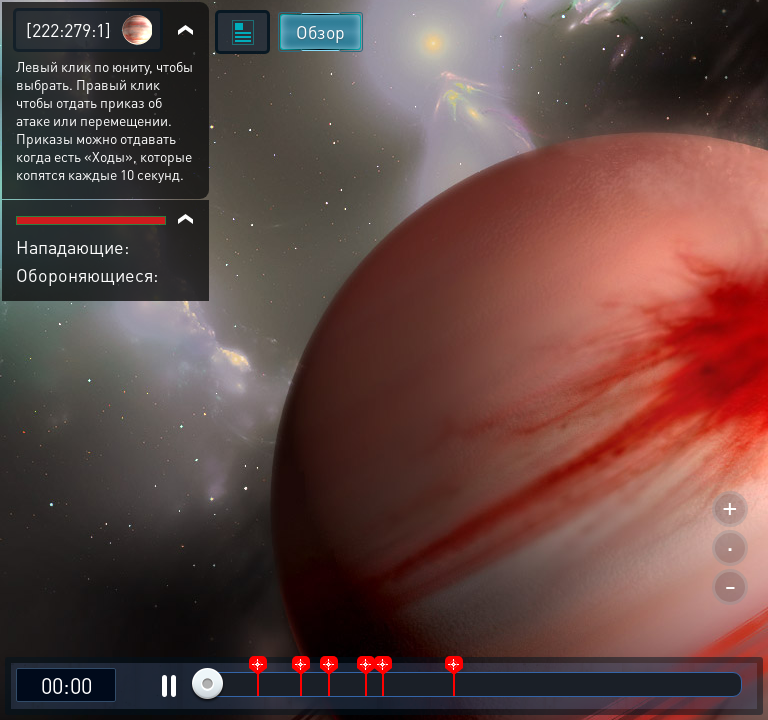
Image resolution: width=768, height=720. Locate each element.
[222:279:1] (68, 29)
